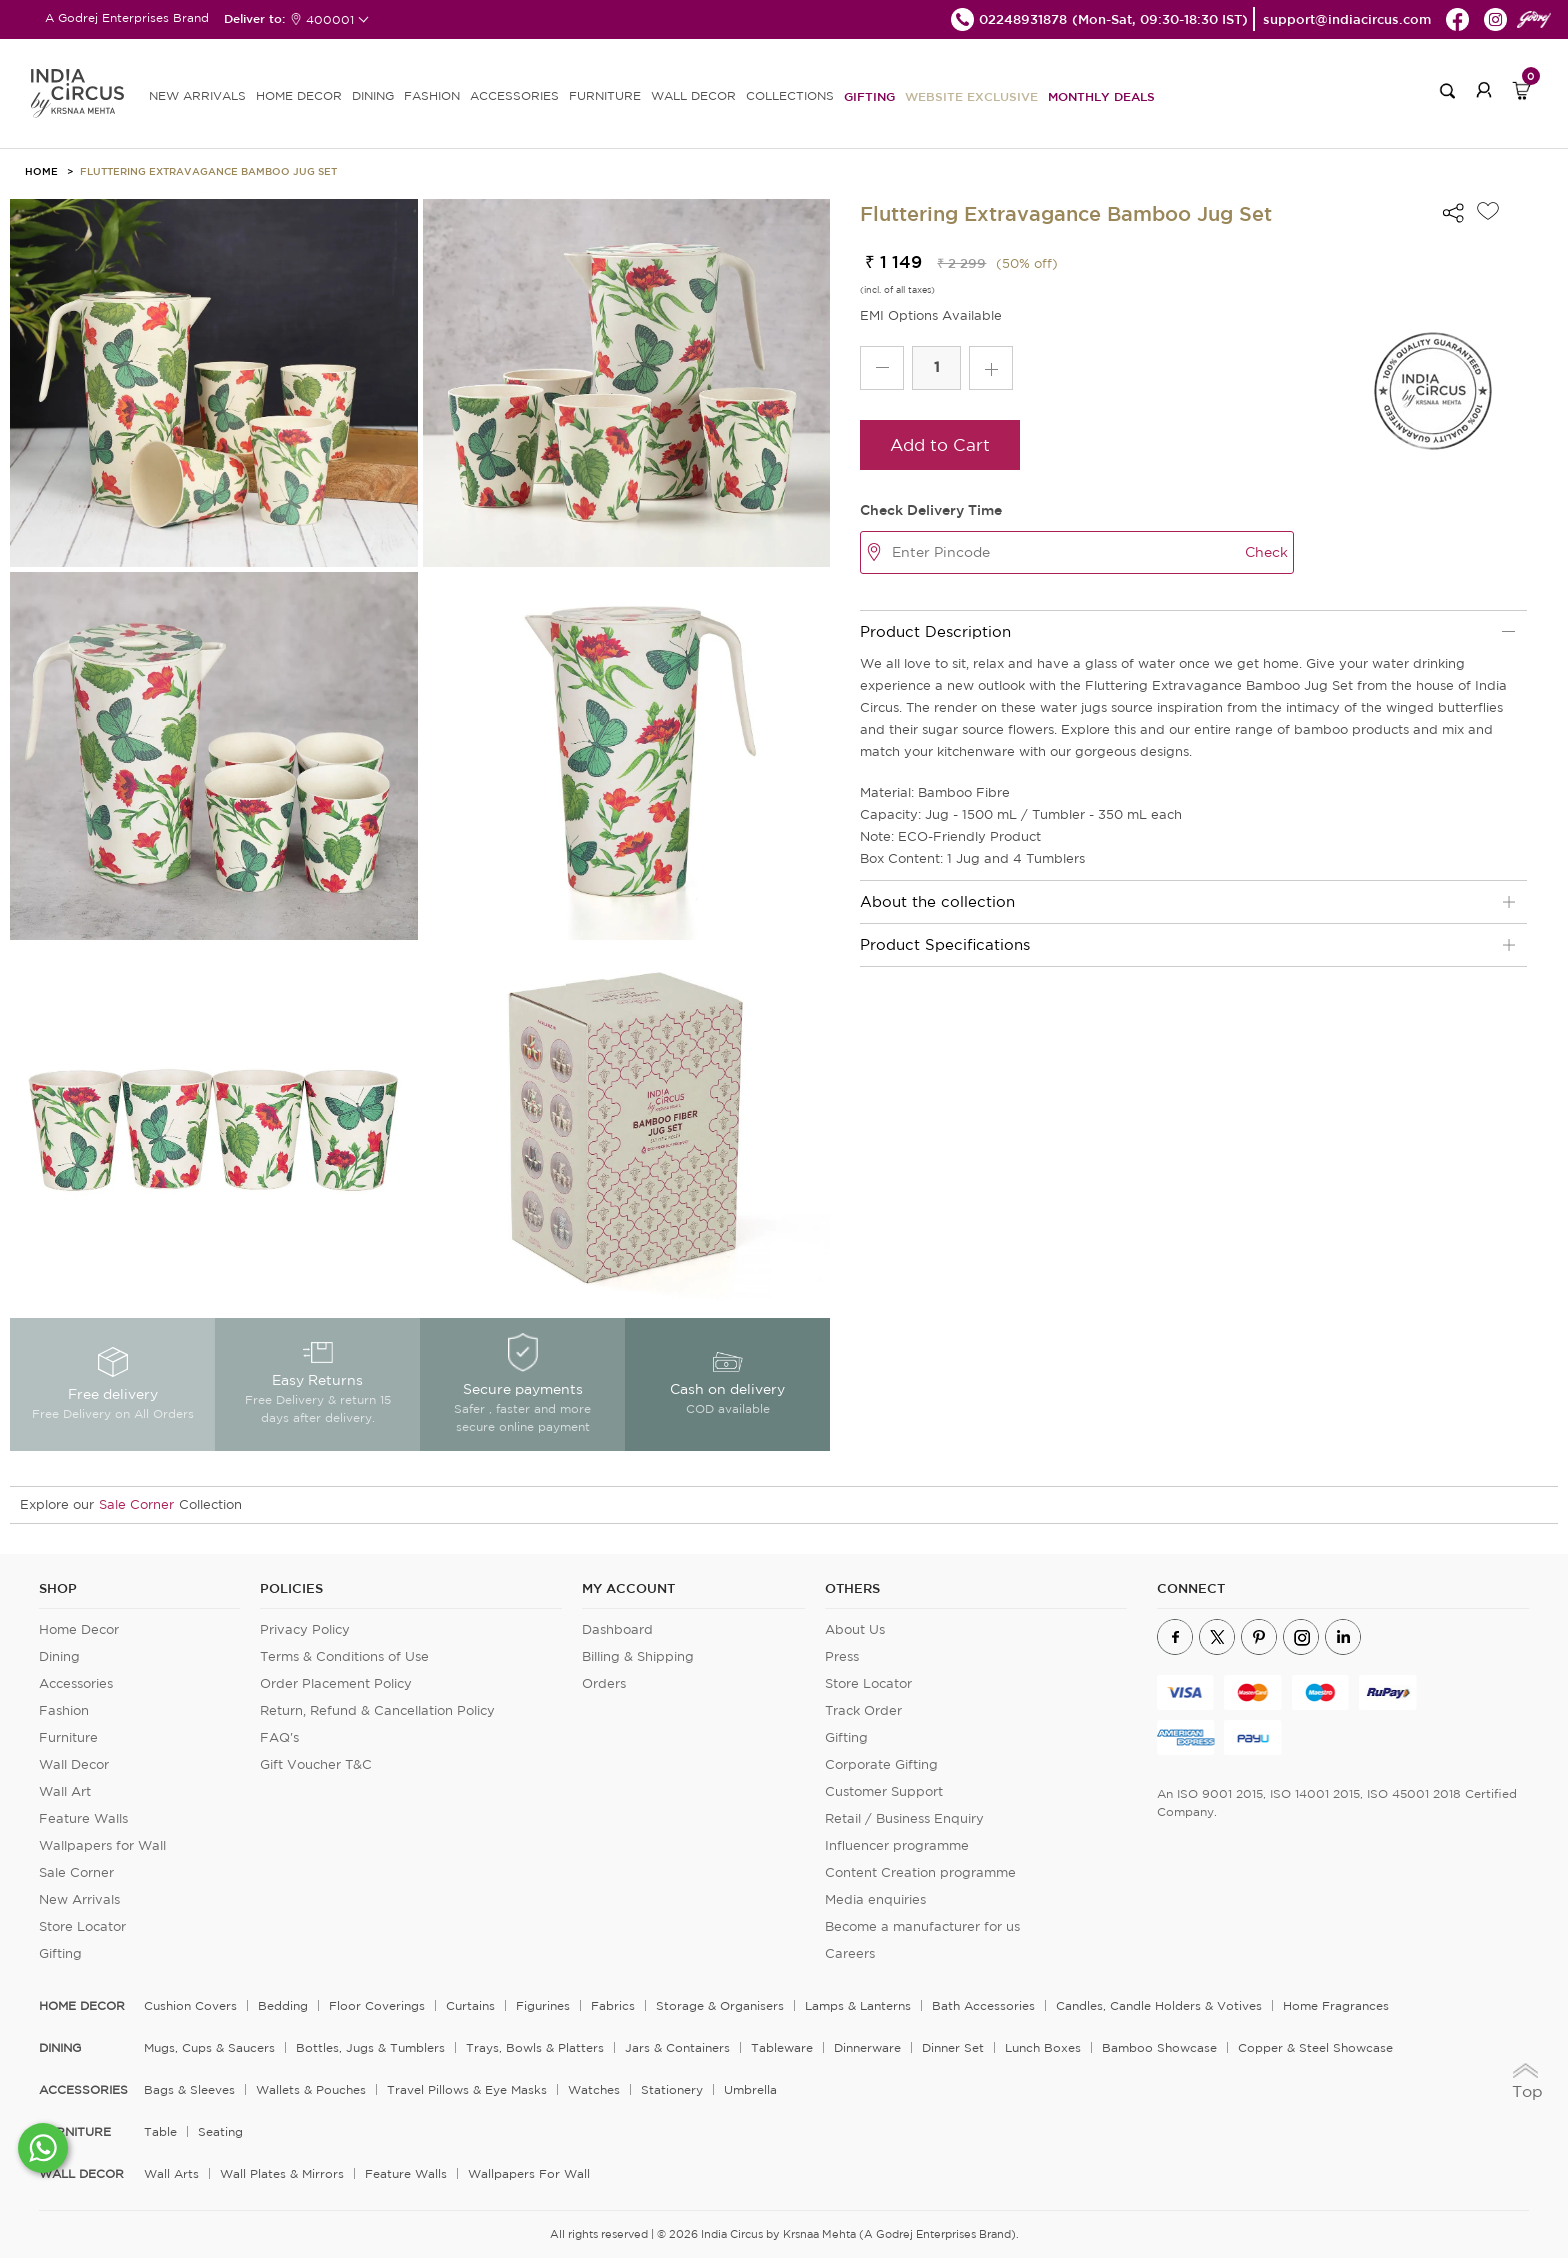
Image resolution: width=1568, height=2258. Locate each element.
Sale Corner (136, 1504)
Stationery (672, 2089)
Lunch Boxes (1043, 2047)
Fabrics (613, 2005)
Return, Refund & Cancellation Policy (377, 1710)
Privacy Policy (305, 1629)
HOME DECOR (299, 95)
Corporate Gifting (881, 1764)
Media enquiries (875, 1899)
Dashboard (617, 1629)
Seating (220, 2131)
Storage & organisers (720, 2005)
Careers (850, 1953)
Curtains (470, 2005)
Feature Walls (83, 1818)
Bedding (283, 2005)
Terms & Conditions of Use (344, 1656)
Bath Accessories (983, 2005)
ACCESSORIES (514, 95)
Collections (790, 95)
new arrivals (197, 95)
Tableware (782, 2047)
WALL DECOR (693, 95)
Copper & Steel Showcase (1315, 2047)
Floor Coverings (377, 2005)
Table (160, 2131)
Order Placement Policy (336, 1683)
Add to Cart (940, 444)
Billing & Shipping (638, 1656)
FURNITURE (605, 95)
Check (1266, 552)
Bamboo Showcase (1159, 2047)
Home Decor (79, 1629)
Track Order (863, 1710)
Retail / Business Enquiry (904, 1818)
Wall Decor (74, 1764)
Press (842, 1656)
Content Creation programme (920, 1872)
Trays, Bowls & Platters (535, 2047)
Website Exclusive (971, 96)
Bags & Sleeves (189, 2089)
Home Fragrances (1336, 2005)
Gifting (869, 96)
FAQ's (279, 1737)
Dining (59, 1656)
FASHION (432, 95)
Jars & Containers (677, 2047)
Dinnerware (867, 2047)
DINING (373, 95)
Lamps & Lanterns (858, 2005)
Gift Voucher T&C (316, 1764)
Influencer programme (897, 1845)
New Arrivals (79, 1899)
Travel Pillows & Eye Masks (467, 2089)
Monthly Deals (1101, 96)
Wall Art (65, 1791)
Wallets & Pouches (311, 2089)
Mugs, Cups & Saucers (209, 2047)
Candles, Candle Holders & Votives (1159, 2005)
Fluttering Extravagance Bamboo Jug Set (208, 171)
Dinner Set (953, 2047)
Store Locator (82, 1926)
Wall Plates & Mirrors (282, 2173)
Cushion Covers (190, 2005)
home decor (82, 2006)
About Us (855, 1629)
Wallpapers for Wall (102, 1845)
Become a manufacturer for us (922, 1926)
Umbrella (750, 2089)
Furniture (68, 1737)
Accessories (76, 1683)
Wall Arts (171, 2173)
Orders (604, 1683)
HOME (41, 171)
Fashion (64, 1710)
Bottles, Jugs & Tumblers (370, 2047)
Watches (594, 2089)
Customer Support (884, 1791)
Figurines (543, 2005)
